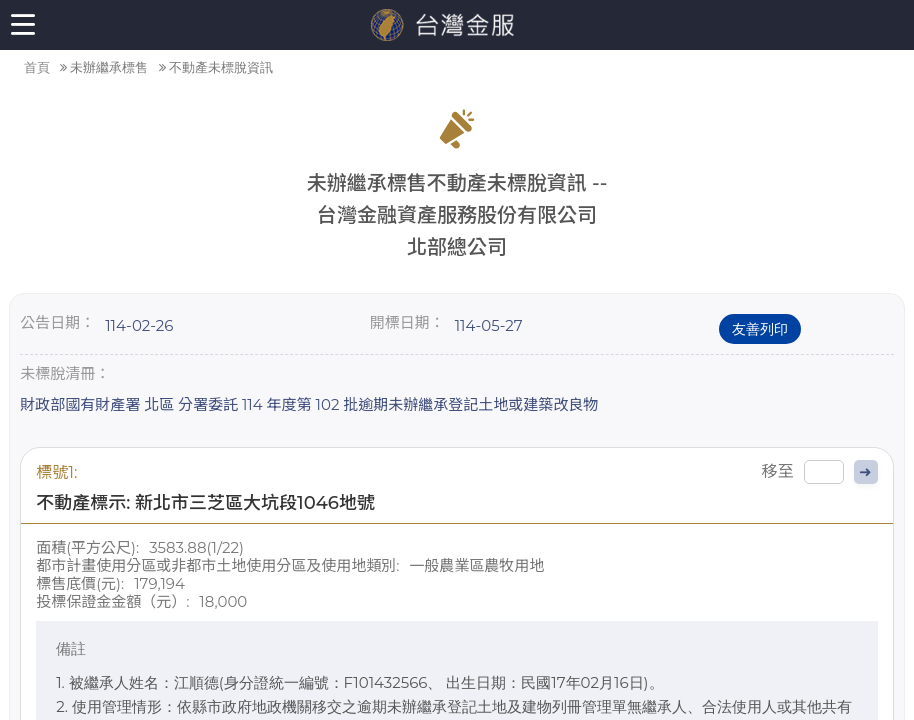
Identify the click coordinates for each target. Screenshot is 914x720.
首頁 (37, 67)
